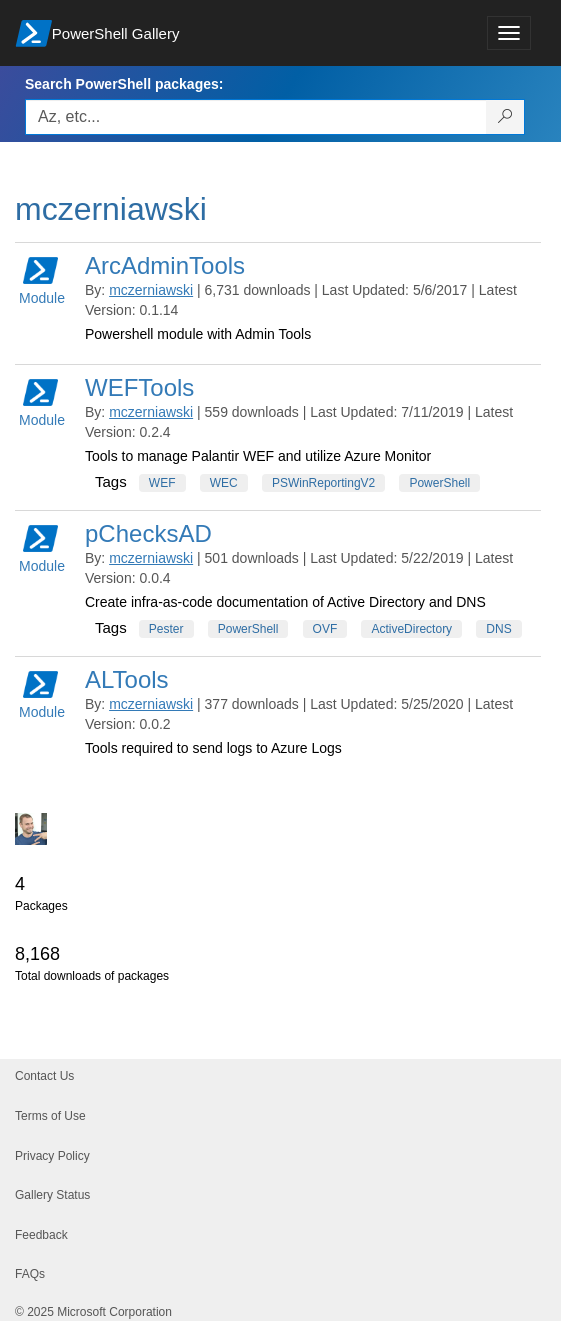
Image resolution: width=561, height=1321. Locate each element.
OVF (325, 629)
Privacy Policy (52, 1156)
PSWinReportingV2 (323, 483)
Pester (166, 629)
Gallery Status (52, 1195)
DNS (498, 629)
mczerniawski (151, 290)
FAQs (30, 1274)
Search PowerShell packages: (124, 84)
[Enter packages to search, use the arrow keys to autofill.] (256, 117)
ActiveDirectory (411, 629)
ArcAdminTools (165, 265)
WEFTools (139, 387)
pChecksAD (148, 533)
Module (42, 279)
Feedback (41, 1235)
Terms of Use (50, 1116)
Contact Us (44, 1076)
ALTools (127, 679)
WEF (162, 483)
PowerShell (439, 483)
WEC (224, 483)
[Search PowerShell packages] (505, 117)
